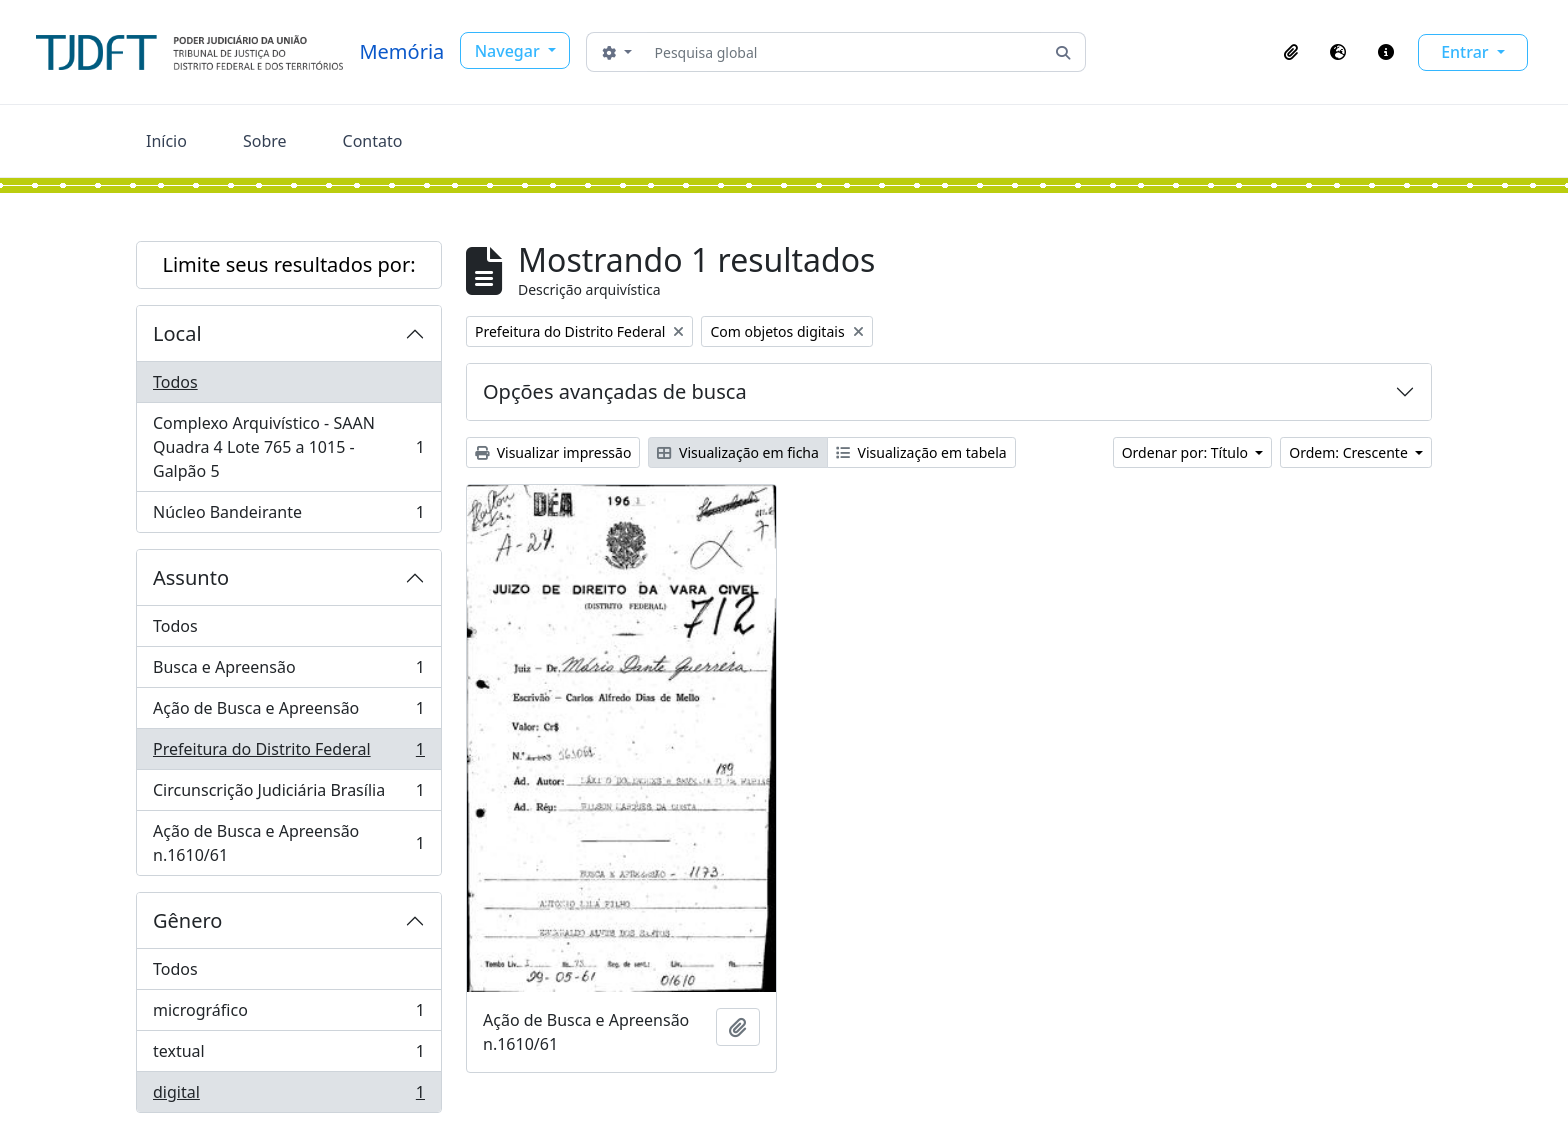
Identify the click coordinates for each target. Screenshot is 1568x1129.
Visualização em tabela (921, 452)
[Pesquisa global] (844, 52)
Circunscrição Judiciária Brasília (288, 794)
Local (177, 333)
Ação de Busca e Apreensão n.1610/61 (288, 843)
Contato (373, 141)
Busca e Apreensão (288, 671)
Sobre (265, 141)
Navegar (509, 51)
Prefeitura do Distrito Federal (288, 753)
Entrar (1467, 52)
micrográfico (288, 1014)
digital (288, 1096)
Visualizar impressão (553, 452)
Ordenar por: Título (1187, 452)
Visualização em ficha (738, 452)
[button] (1291, 52)
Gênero (187, 920)
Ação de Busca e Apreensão (288, 712)
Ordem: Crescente (1350, 452)
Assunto (191, 577)
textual (288, 1055)
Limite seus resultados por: (288, 264)
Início (166, 141)
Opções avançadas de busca (615, 391)
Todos (175, 382)
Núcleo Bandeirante (288, 516)
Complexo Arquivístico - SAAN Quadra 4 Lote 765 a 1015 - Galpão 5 (288, 447)
